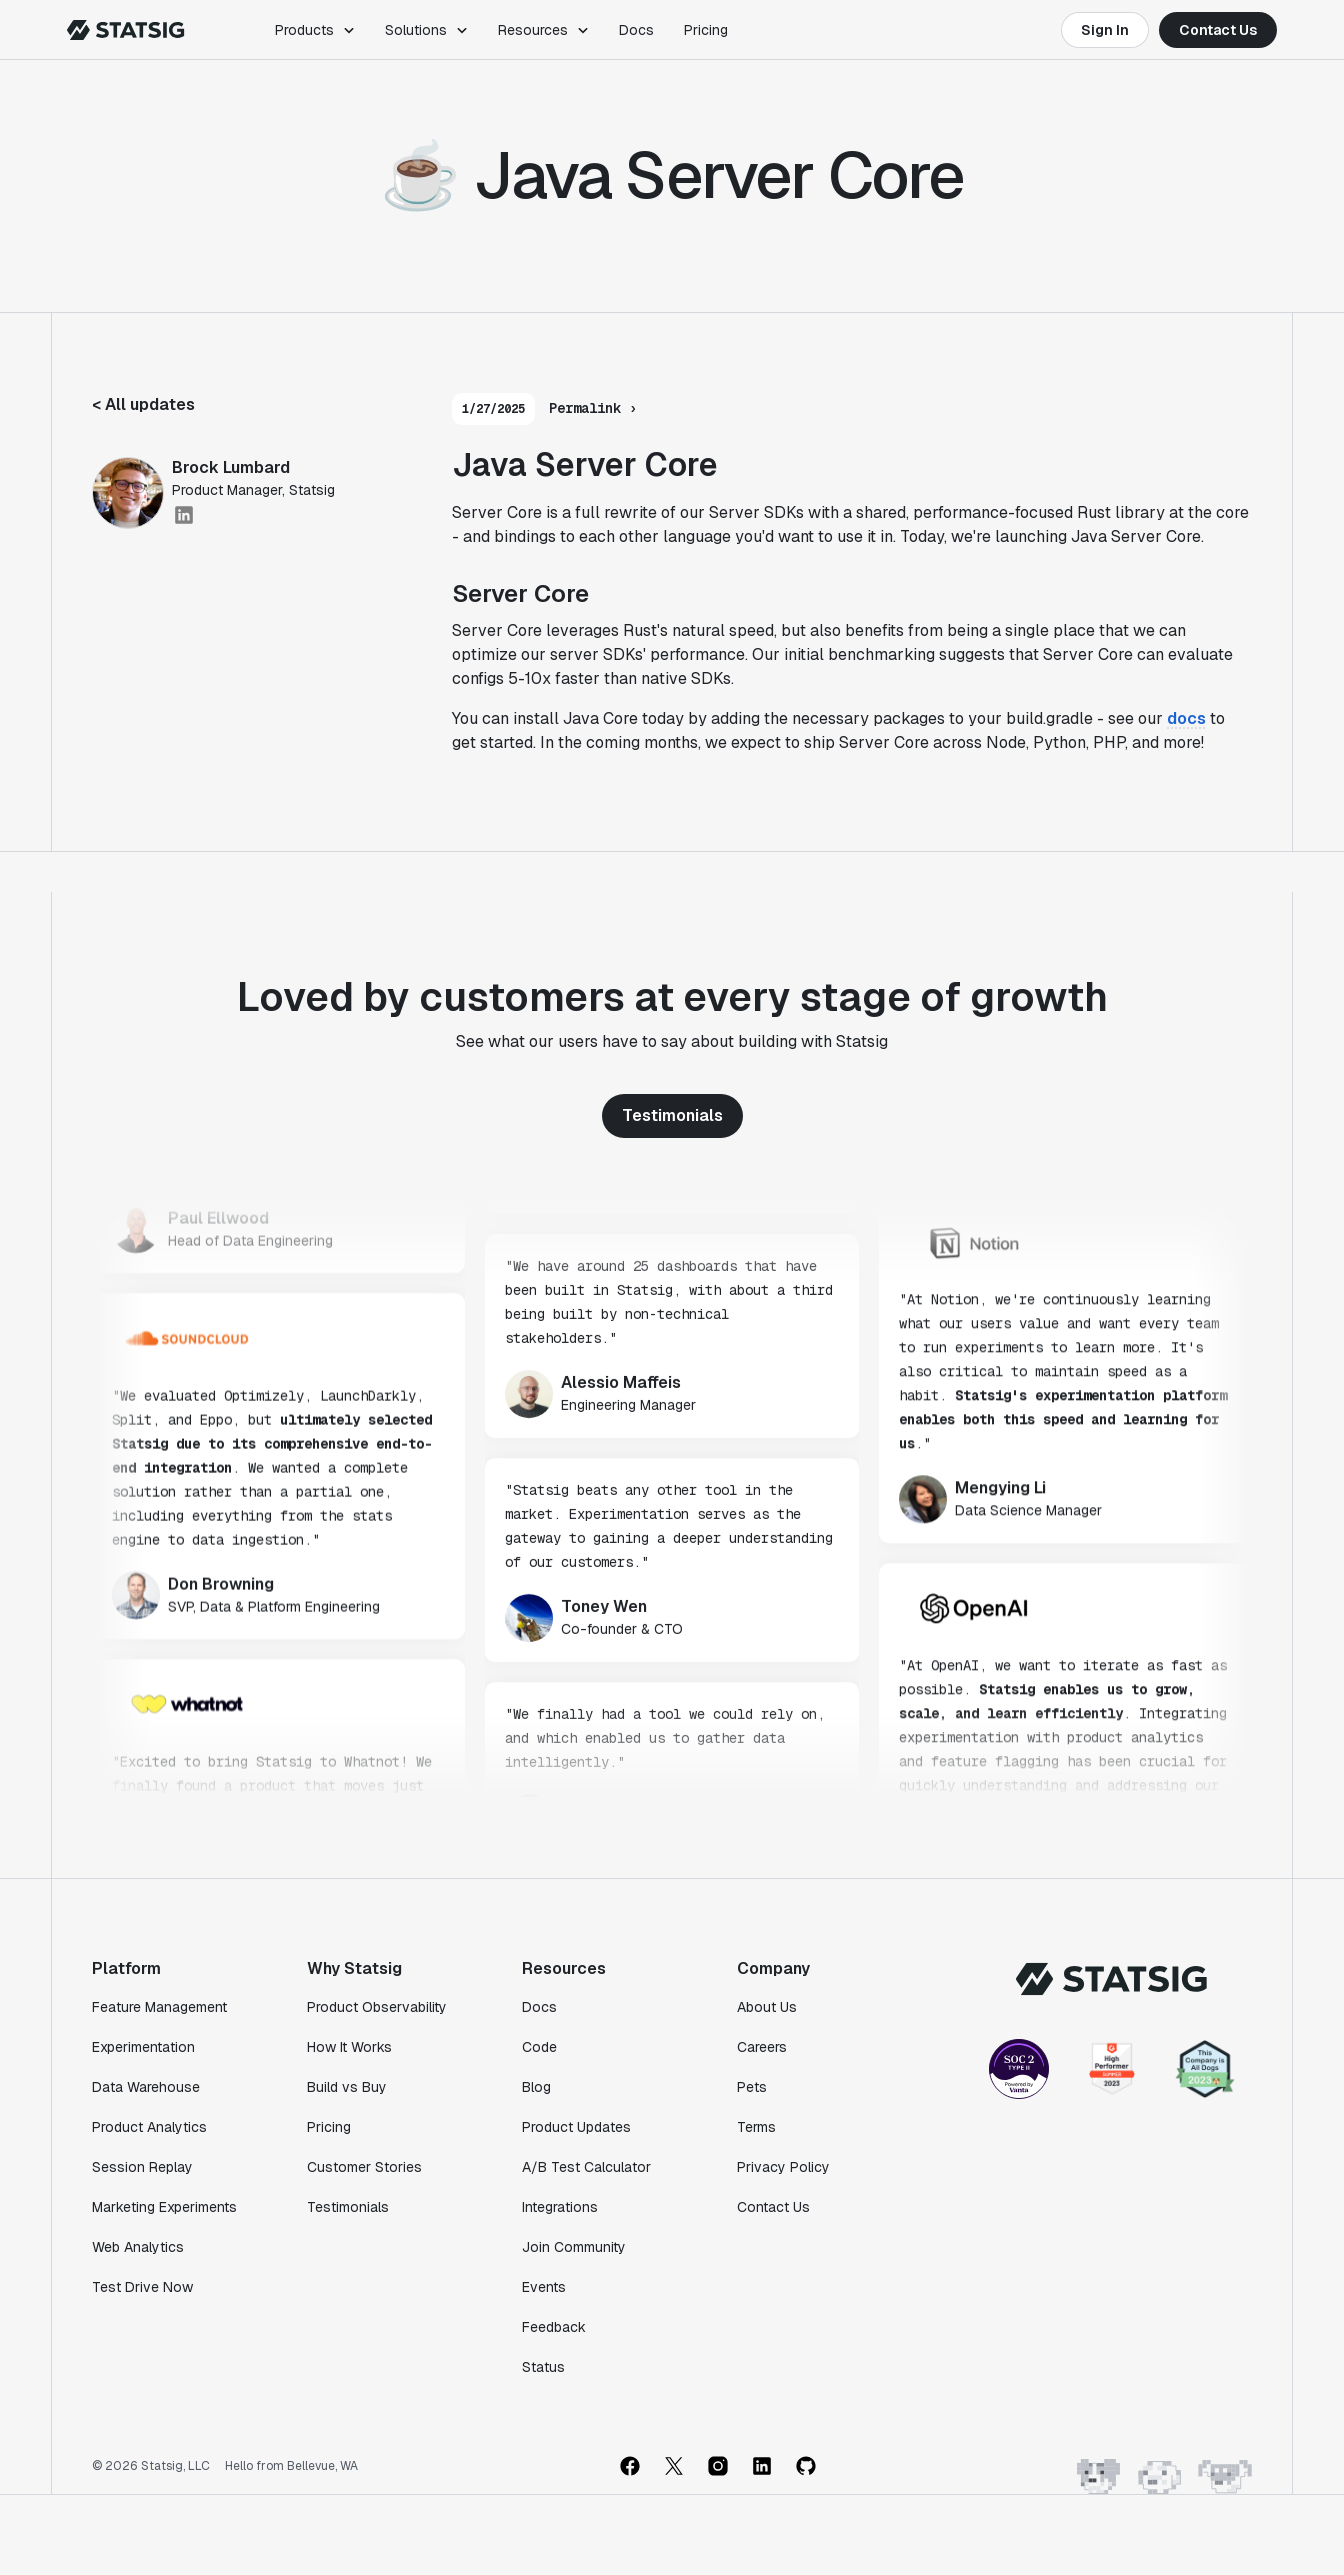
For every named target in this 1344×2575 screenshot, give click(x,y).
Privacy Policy (783, 2167)
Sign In (1105, 30)
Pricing (706, 30)
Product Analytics (149, 2127)
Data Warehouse (146, 2087)
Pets (752, 2087)
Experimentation (143, 2047)
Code (539, 2047)
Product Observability (377, 2007)
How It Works (349, 2047)
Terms (756, 2127)
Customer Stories (364, 2167)
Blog (536, 2087)
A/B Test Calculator (586, 2167)
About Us (767, 2007)
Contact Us (1218, 30)
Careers (762, 2047)
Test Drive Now (142, 2287)
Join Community (574, 2247)
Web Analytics (138, 2247)
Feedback (554, 2327)
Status (543, 2367)
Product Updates (576, 2127)
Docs (636, 30)
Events (544, 2287)
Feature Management (159, 2007)
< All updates (143, 404)
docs (1186, 718)
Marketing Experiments (164, 2207)
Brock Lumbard (231, 467)
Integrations (560, 2207)
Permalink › (593, 408)
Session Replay (142, 2167)
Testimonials (672, 1115)
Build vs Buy (347, 2087)
